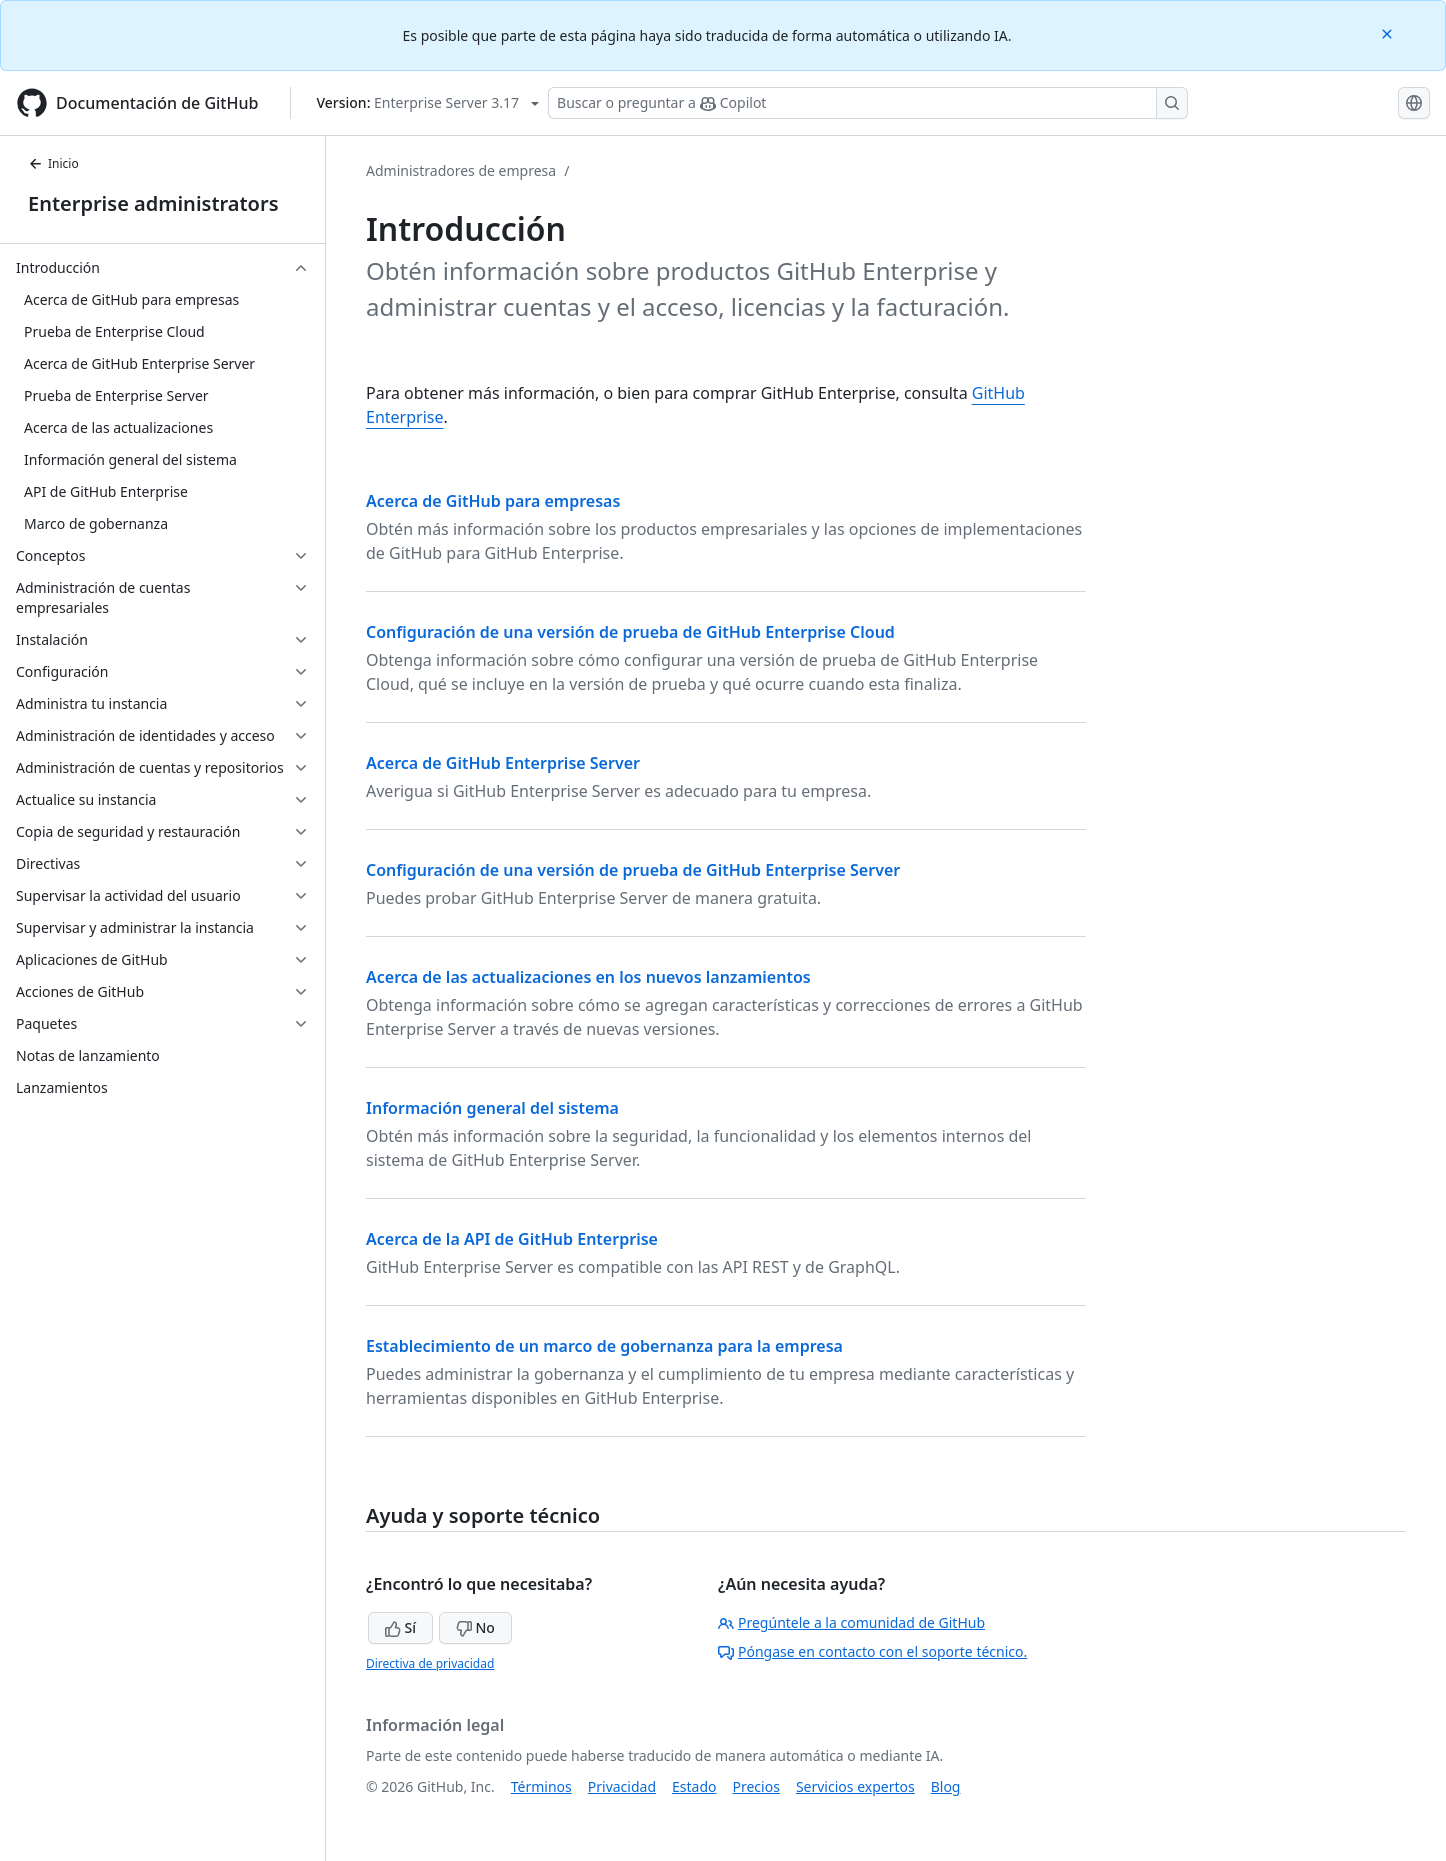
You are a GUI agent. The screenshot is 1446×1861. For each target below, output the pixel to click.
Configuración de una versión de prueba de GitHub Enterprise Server (633, 870)
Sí (400, 1627)
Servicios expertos (855, 1786)
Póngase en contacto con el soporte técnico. (872, 1651)
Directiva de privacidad (430, 1663)
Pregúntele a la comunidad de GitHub (851, 1622)
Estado (694, 1786)
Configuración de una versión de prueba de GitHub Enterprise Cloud (630, 632)
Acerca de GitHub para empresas (493, 501)
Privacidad (622, 1786)
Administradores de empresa (461, 170)
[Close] (1389, 32)
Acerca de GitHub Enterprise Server (503, 763)
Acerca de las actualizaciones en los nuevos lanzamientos (588, 977)
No (475, 1627)
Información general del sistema (492, 1108)
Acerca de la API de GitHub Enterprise (512, 1239)
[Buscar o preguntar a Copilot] (868, 103)
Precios (756, 1786)
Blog (946, 1786)
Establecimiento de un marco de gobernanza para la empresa (604, 1346)
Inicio (53, 163)
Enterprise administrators (153, 203)
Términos (541, 1786)
